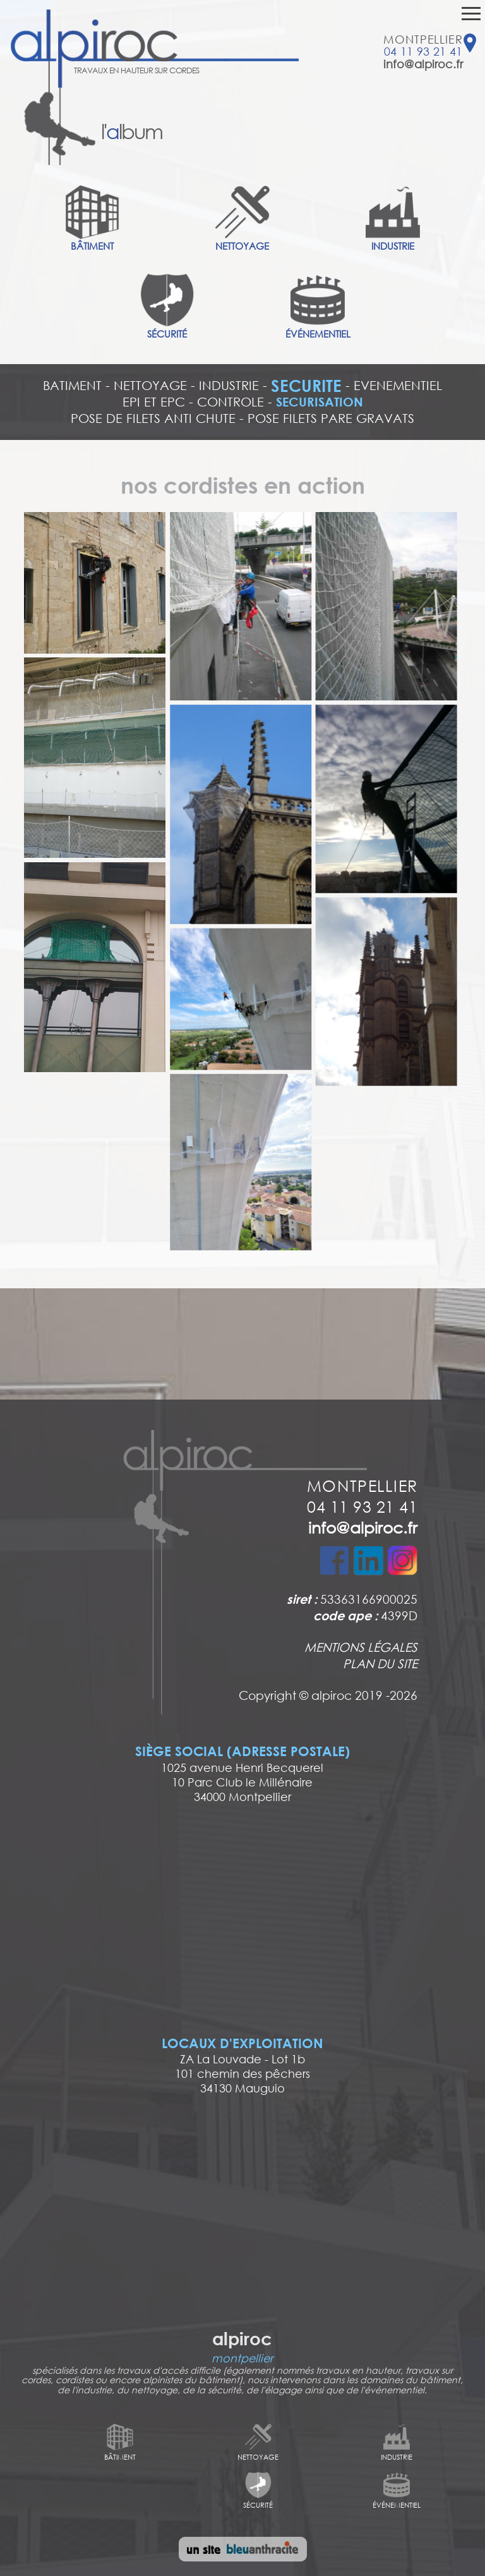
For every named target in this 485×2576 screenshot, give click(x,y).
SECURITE (306, 385)
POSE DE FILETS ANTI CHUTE (153, 418)
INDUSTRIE (229, 385)
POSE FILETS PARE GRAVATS (331, 418)
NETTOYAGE (150, 385)
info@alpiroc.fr (423, 64)
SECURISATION (319, 401)
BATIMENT (72, 385)
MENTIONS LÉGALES (360, 1646)
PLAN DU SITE (380, 1663)
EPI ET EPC (154, 401)
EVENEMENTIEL (398, 385)
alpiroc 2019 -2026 (364, 1694)
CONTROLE (230, 401)
